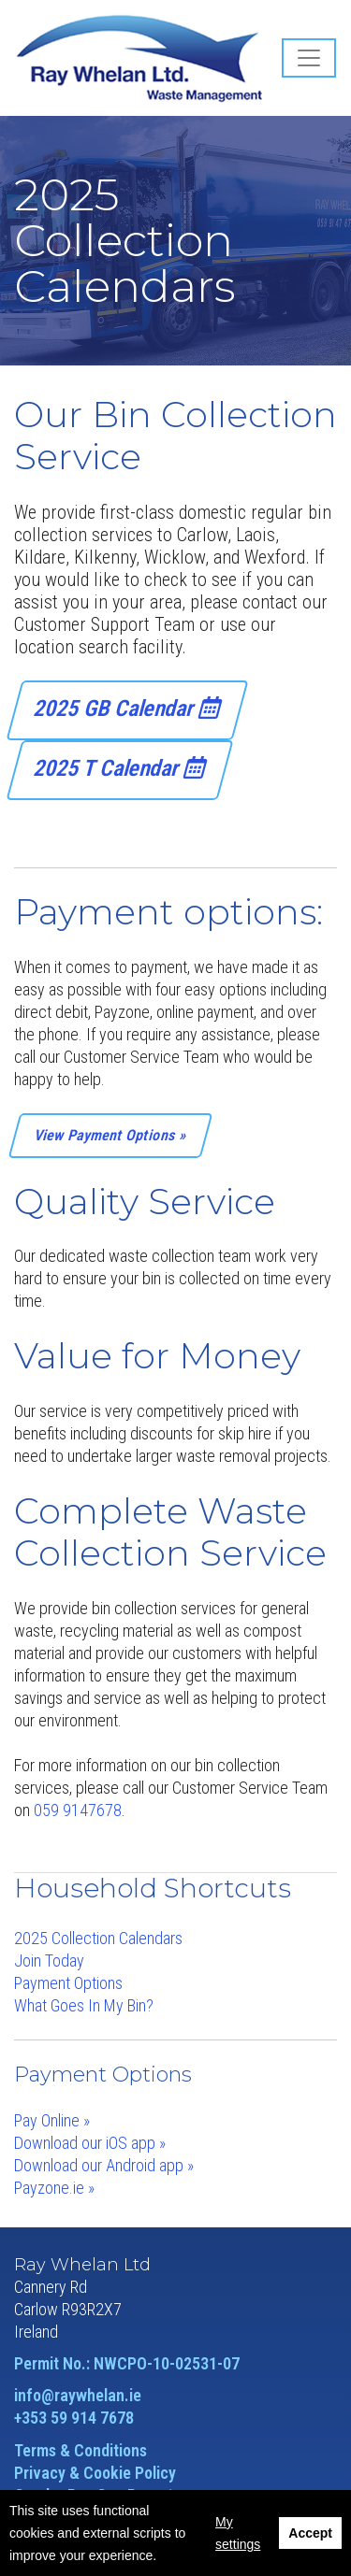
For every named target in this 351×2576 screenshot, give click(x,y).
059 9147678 (78, 1810)
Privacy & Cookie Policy (95, 2473)
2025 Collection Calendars (98, 1938)
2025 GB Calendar (128, 708)
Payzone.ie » (54, 2187)
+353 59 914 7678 (74, 2417)
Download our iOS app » (90, 2143)
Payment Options (68, 1983)
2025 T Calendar (120, 768)
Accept (310, 2533)
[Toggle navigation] (309, 58)
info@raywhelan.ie (77, 2395)
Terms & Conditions (80, 2450)
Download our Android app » (104, 2165)
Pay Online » (52, 2120)
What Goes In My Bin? (84, 2005)
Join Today (49, 1960)
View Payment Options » (111, 1135)
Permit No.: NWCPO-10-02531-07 (127, 2363)
